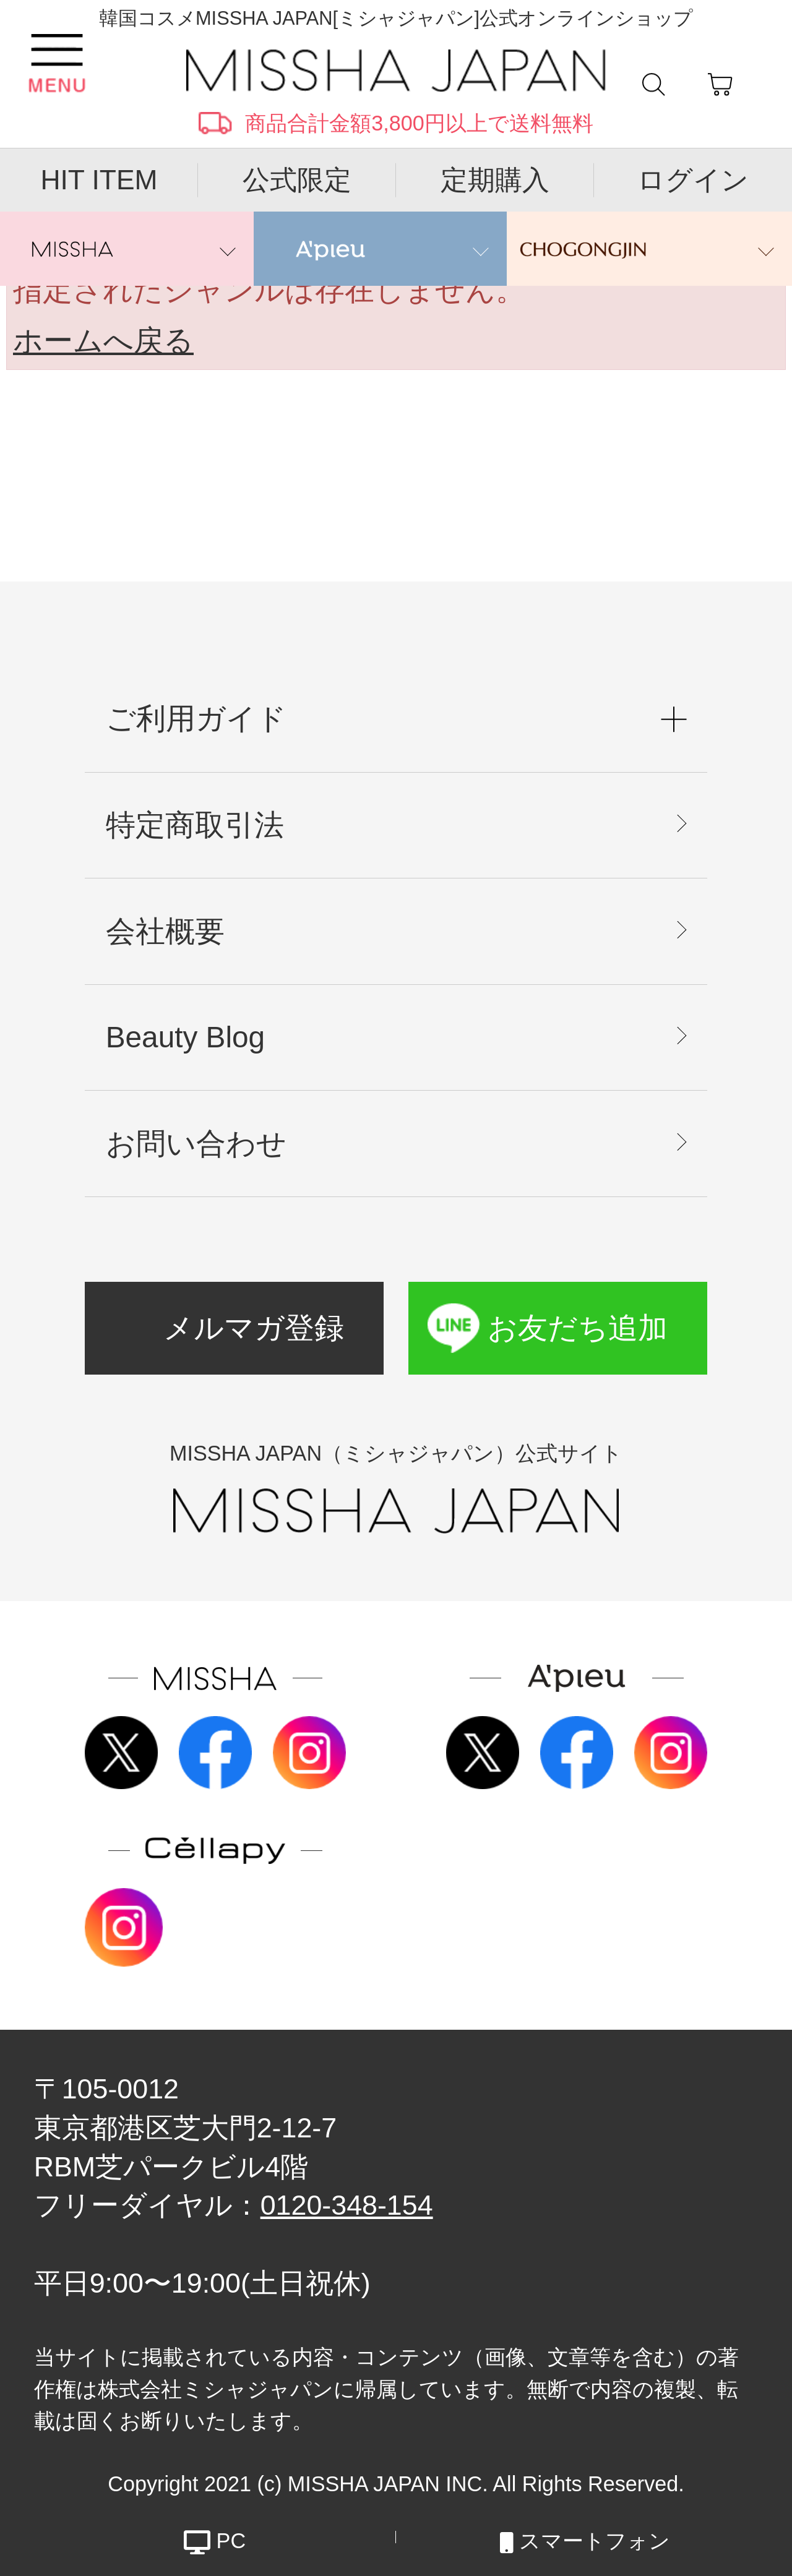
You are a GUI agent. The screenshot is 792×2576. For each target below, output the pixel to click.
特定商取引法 (195, 825)
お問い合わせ (196, 1143)
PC (215, 2537)
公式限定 (297, 180)
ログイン (693, 180)
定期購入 (495, 180)
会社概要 (165, 931)
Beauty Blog (185, 1037)
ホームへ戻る (103, 340)
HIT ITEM (98, 180)
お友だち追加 (578, 1328)
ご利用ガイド (196, 718)
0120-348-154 (346, 2204)
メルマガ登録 (253, 1328)
